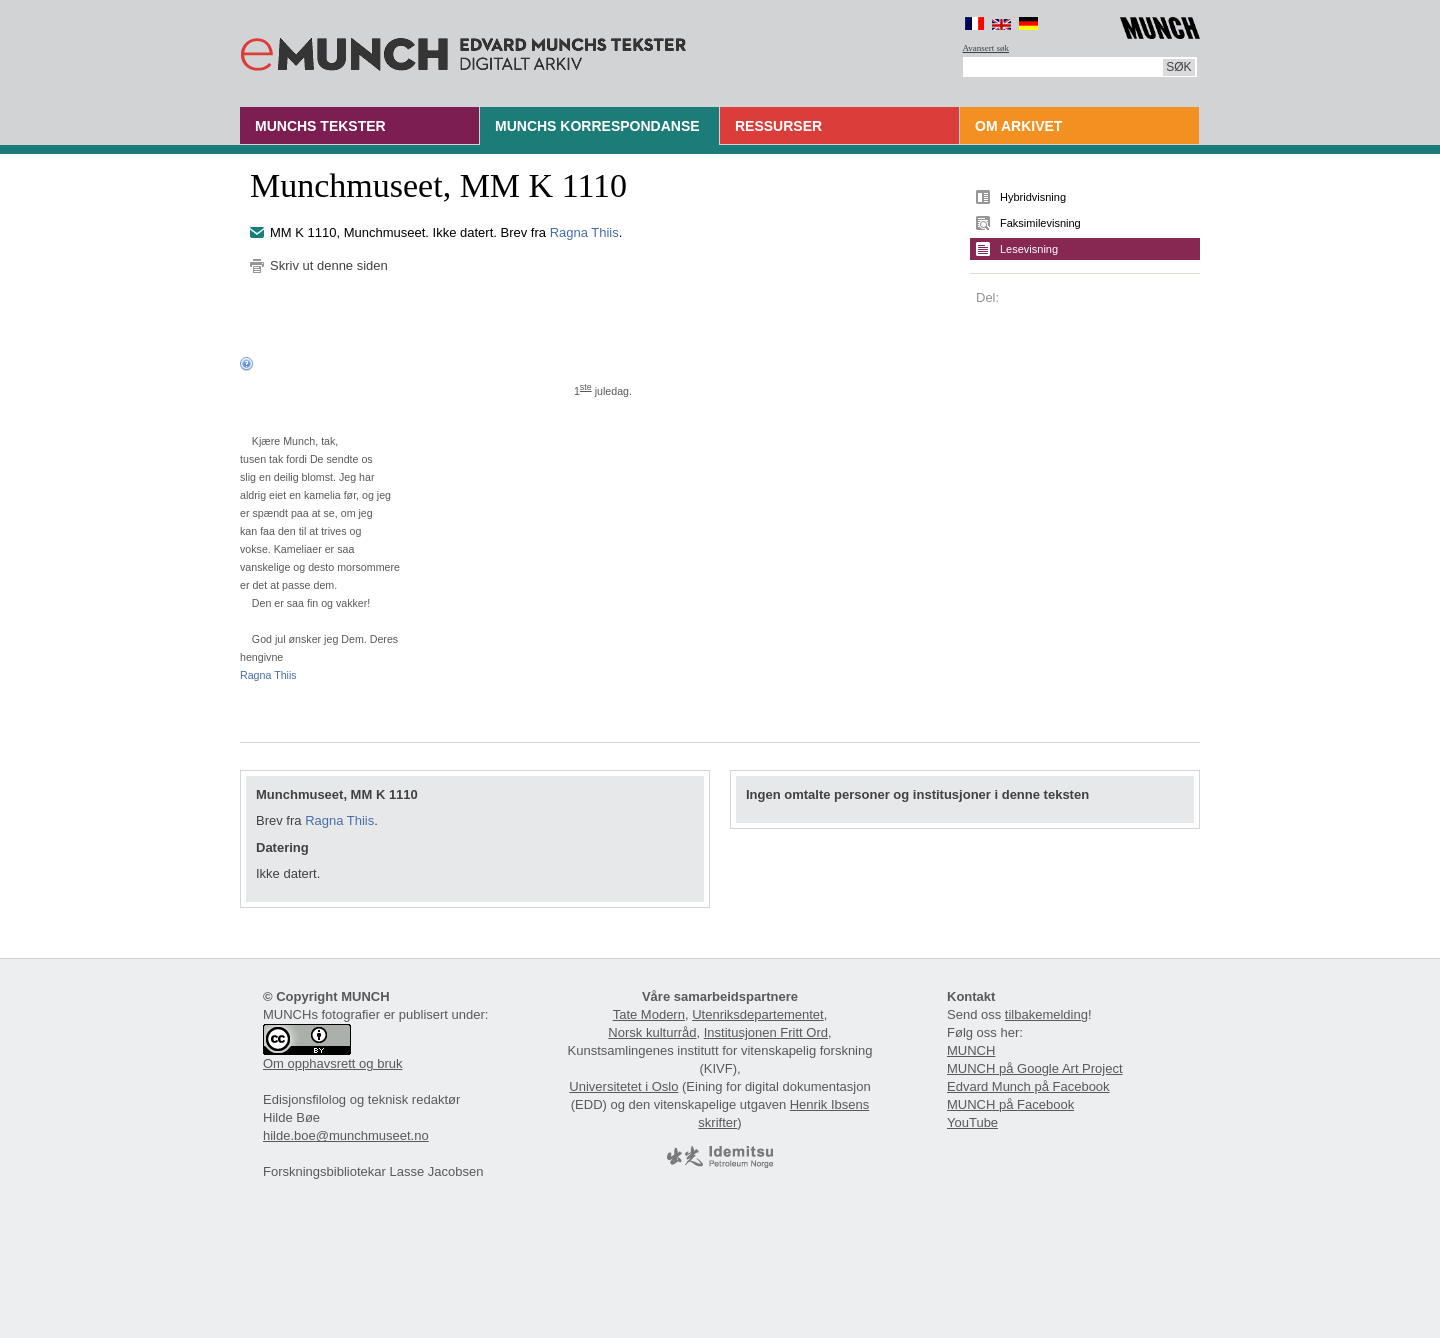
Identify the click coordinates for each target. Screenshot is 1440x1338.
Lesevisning (1029, 249)
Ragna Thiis (584, 232)
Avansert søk (986, 48)
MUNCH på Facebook (1010, 1104)
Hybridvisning (1033, 197)
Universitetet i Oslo (623, 1086)
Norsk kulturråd (652, 1032)
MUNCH (971, 1050)
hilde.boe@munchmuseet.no (346, 1135)
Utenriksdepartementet (758, 1014)
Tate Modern (649, 1014)
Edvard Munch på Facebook (1028, 1086)
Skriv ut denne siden (329, 265)
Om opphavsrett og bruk (332, 1063)
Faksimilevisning (1040, 223)
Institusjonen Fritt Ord (766, 1032)
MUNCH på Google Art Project (1035, 1068)
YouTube (972, 1122)
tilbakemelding (1046, 1014)
